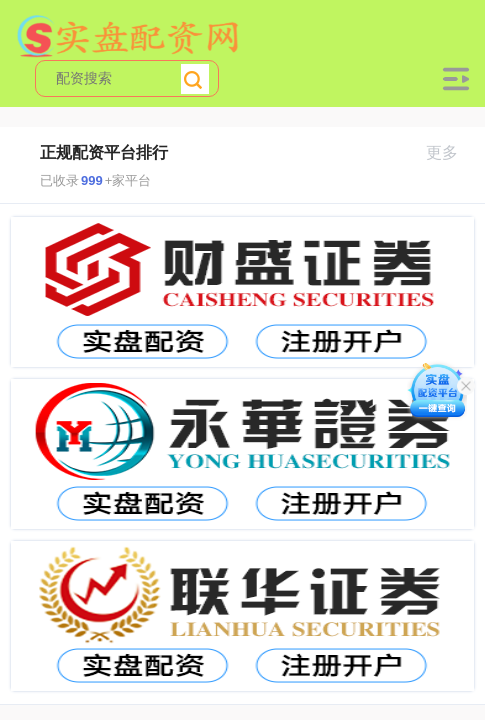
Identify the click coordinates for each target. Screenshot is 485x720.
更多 (450, 152)
